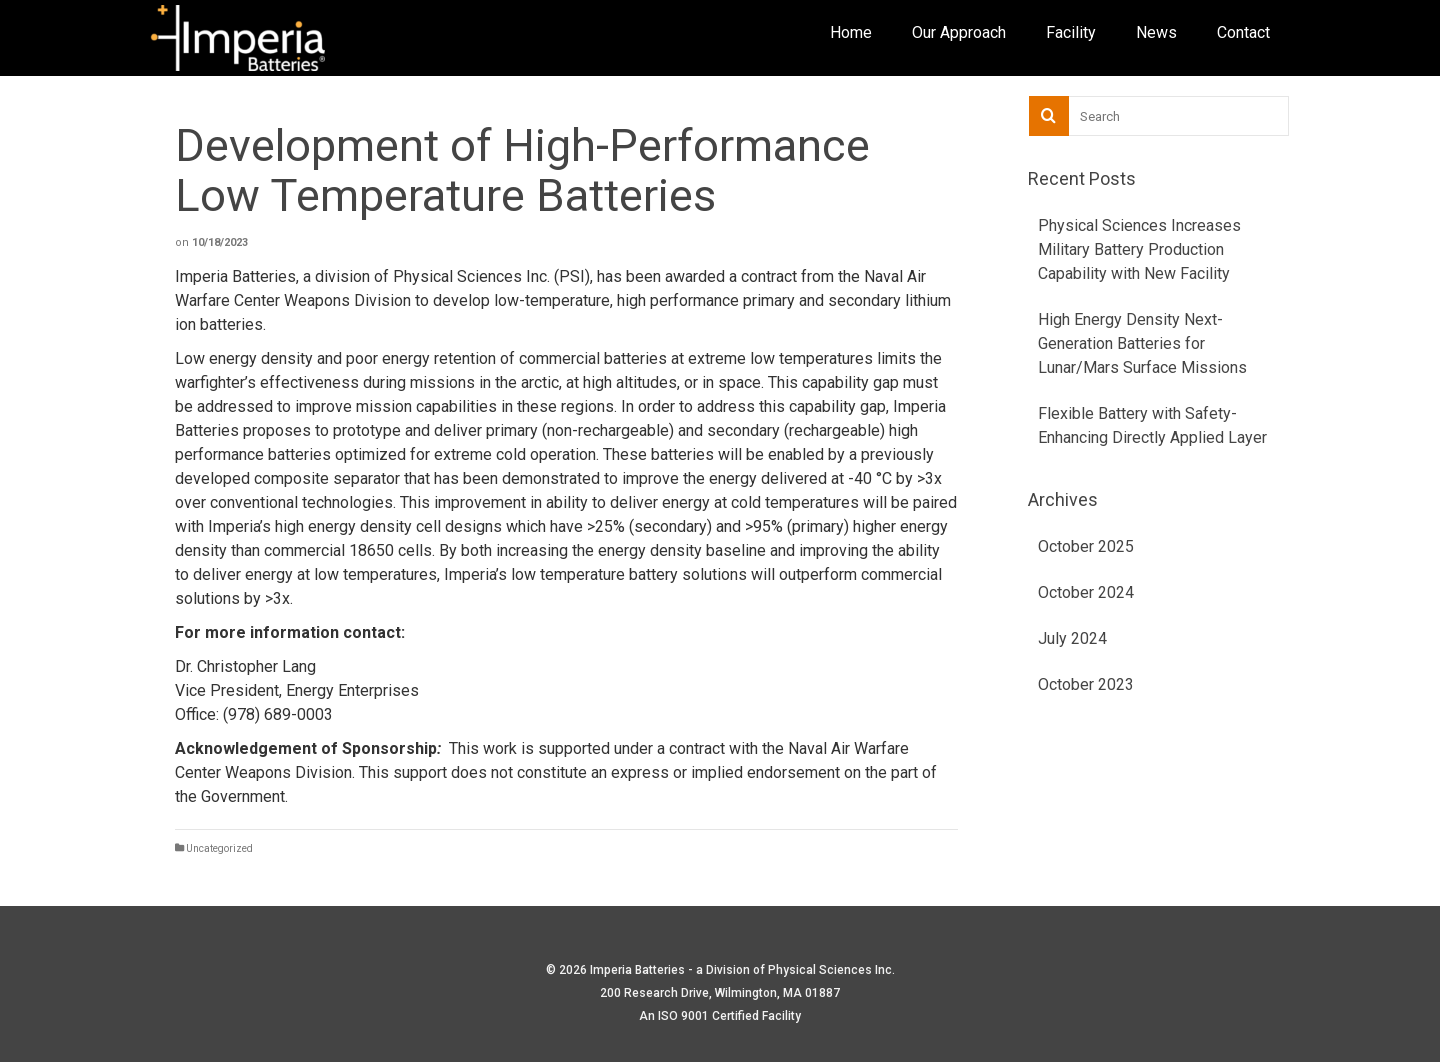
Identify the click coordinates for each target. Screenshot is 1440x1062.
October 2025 (1086, 546)
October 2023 (1086, 684)
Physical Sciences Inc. (831, 970)
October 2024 (1086, 592)
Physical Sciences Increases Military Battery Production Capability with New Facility (1139, 249)
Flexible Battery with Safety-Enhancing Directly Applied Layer (1152, 425)
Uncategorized (219, 848)
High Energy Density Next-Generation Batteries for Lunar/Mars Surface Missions (1142, 343)
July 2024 (1072, 638)
